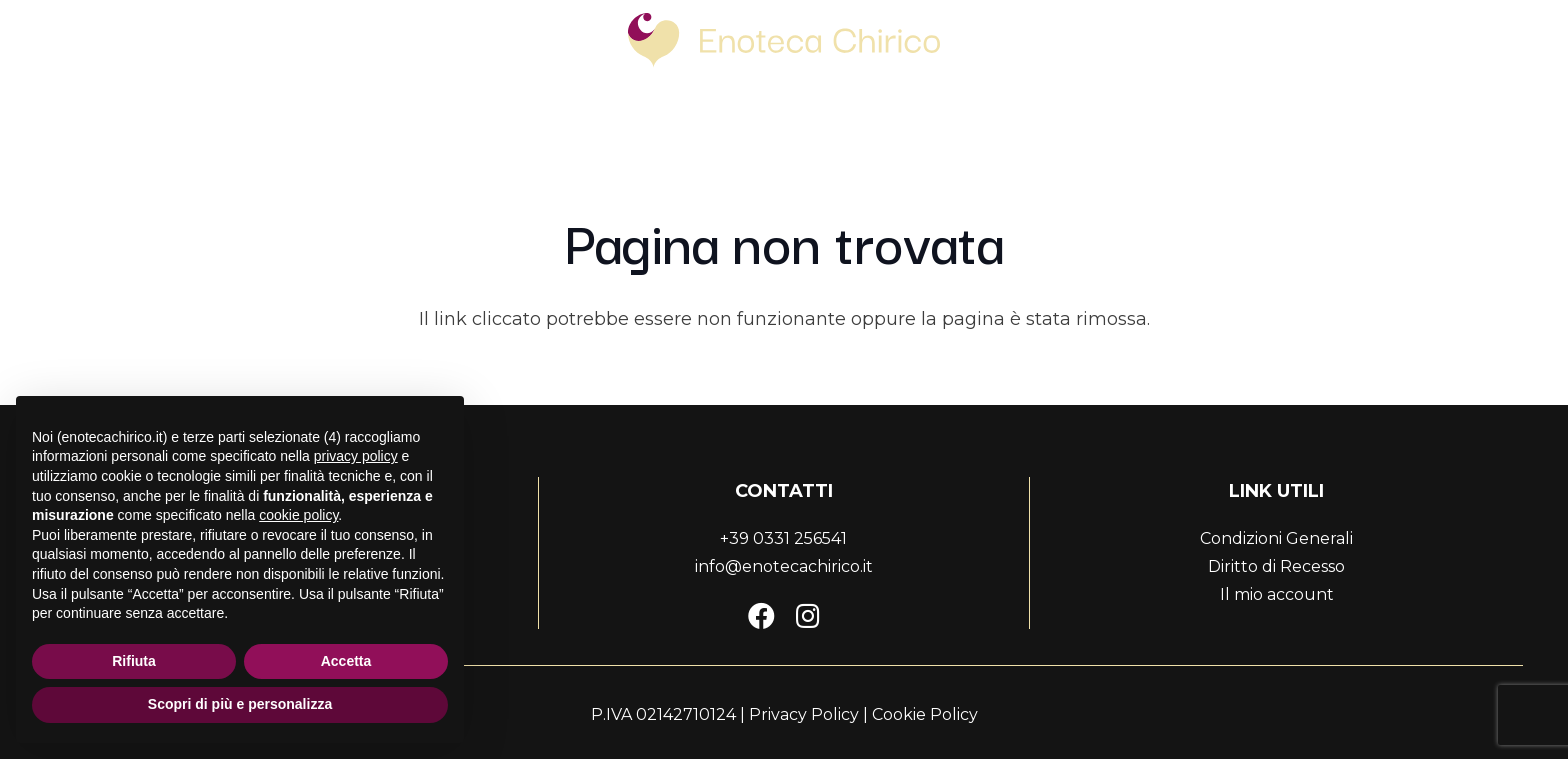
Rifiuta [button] (134, 661)
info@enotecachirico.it (784, 566)
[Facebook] (761, 615)
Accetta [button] (346, 661)
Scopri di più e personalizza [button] (240, 704)
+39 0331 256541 (783, 538)
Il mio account (1277, 594)
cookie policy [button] (298, 515)
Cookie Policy (925, 714)
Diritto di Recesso (1276, 566)
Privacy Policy (804, 714)
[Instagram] (808, 615)
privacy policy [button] (356, 456)
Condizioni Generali (1276, 538)
